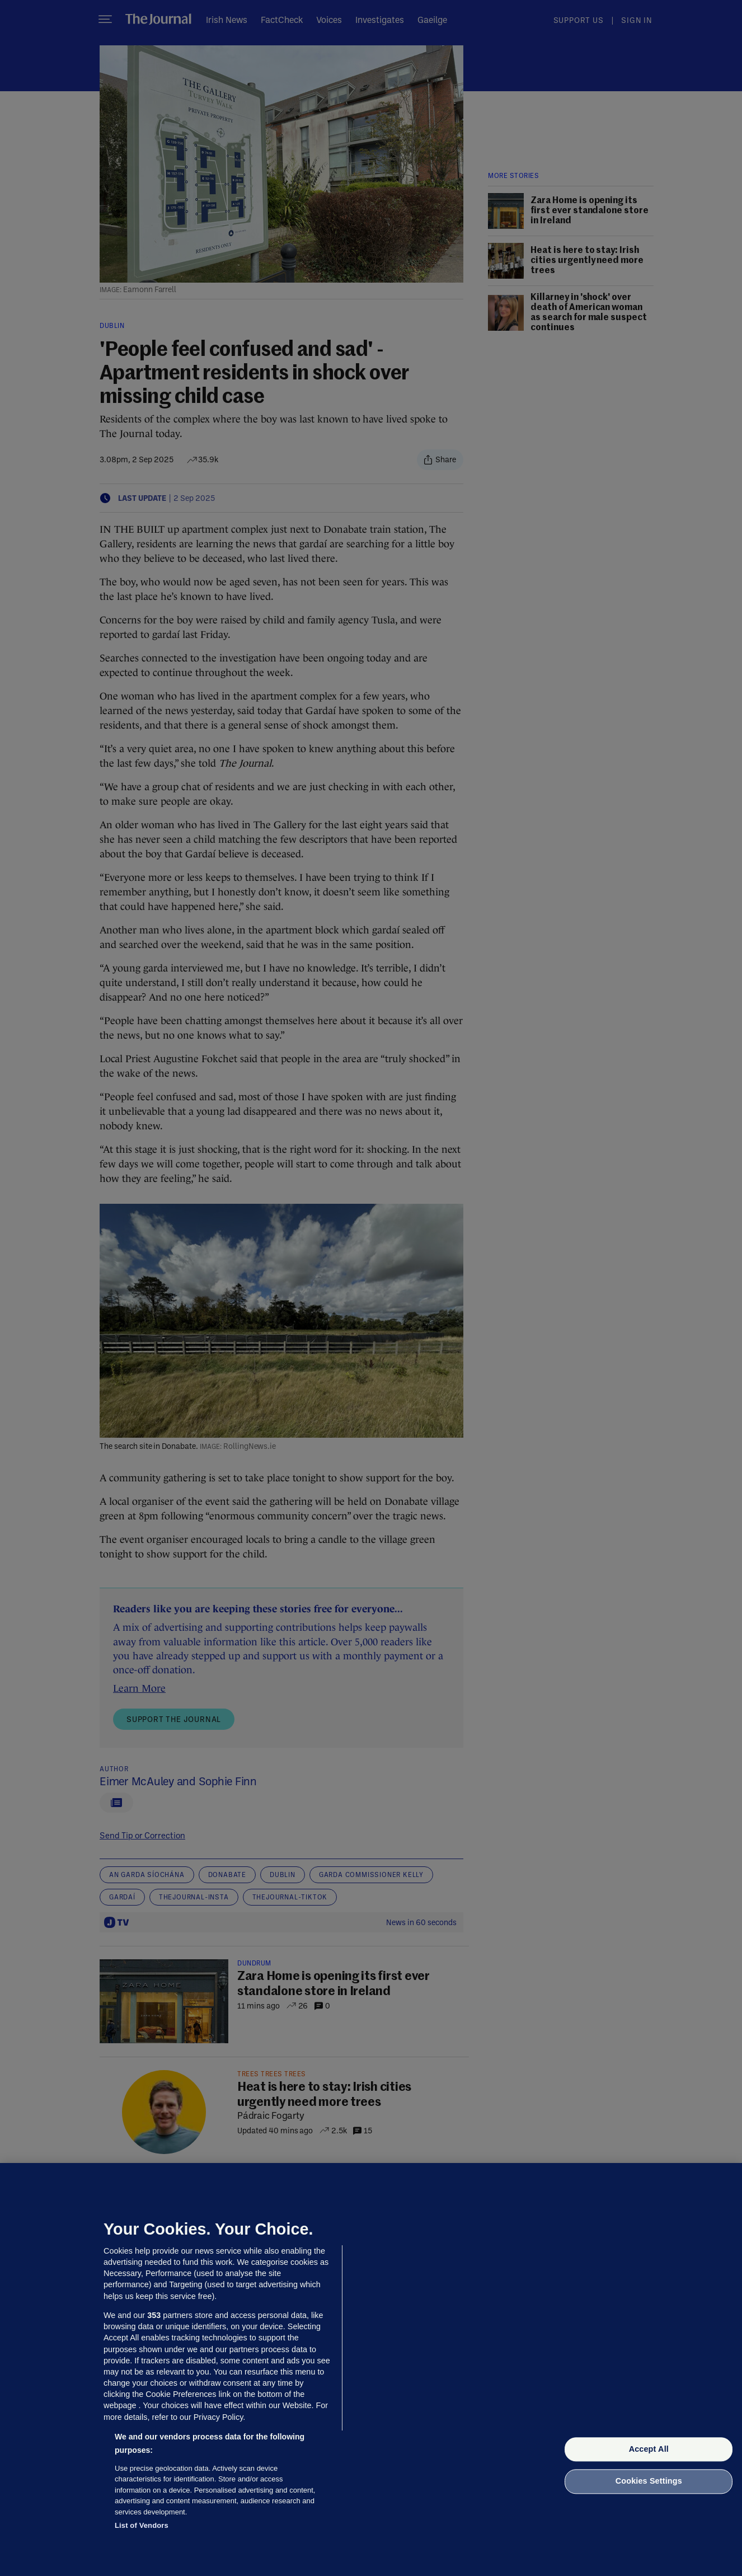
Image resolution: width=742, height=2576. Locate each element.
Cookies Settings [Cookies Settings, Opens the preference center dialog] (649, 2481)
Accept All (649, 2448)
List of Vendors (141, 2525)
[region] (371, 2369)
